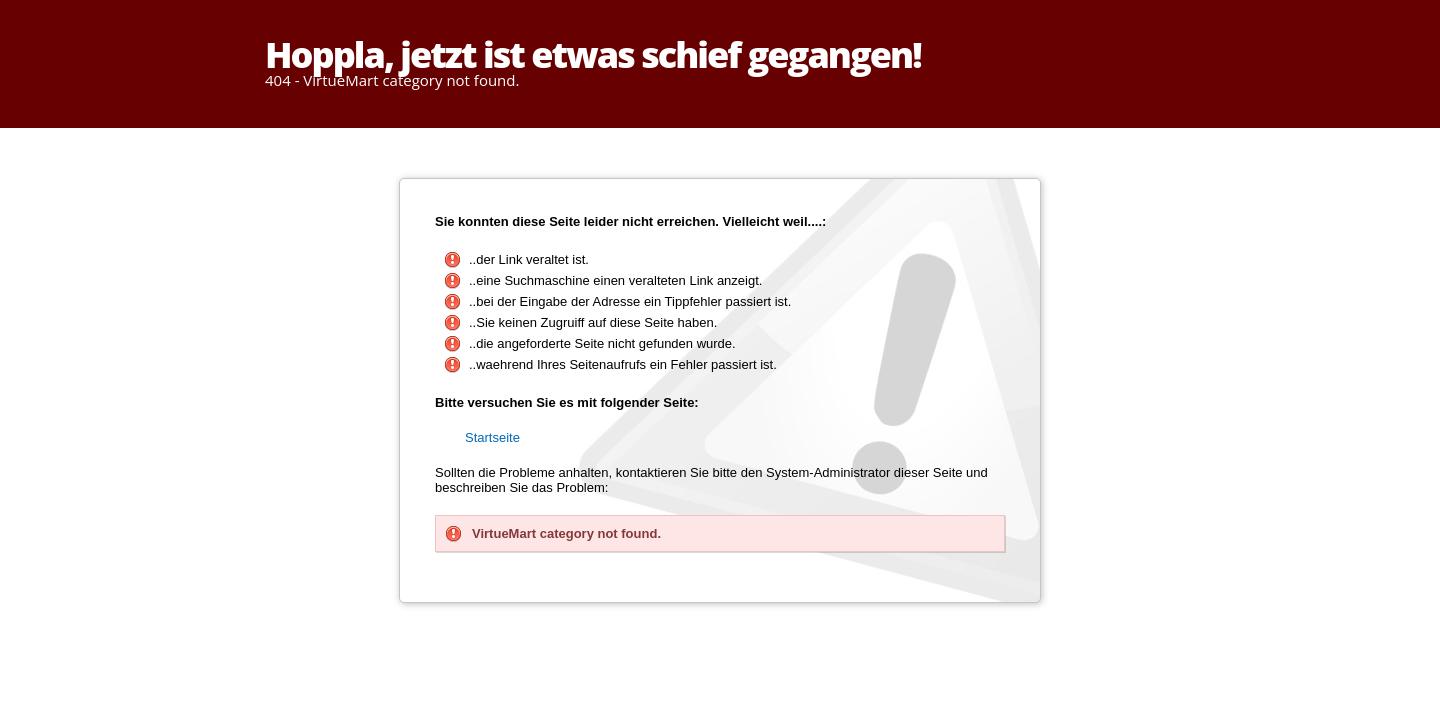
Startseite (492, 437)
